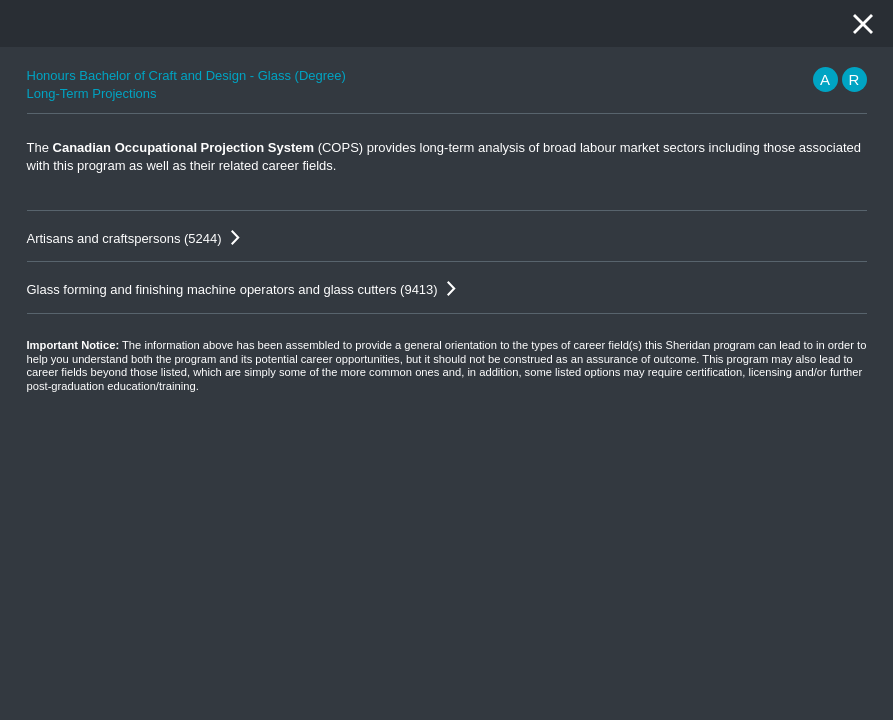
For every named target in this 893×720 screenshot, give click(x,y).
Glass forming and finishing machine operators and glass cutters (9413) (232, 289)
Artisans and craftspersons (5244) (124, 238)
